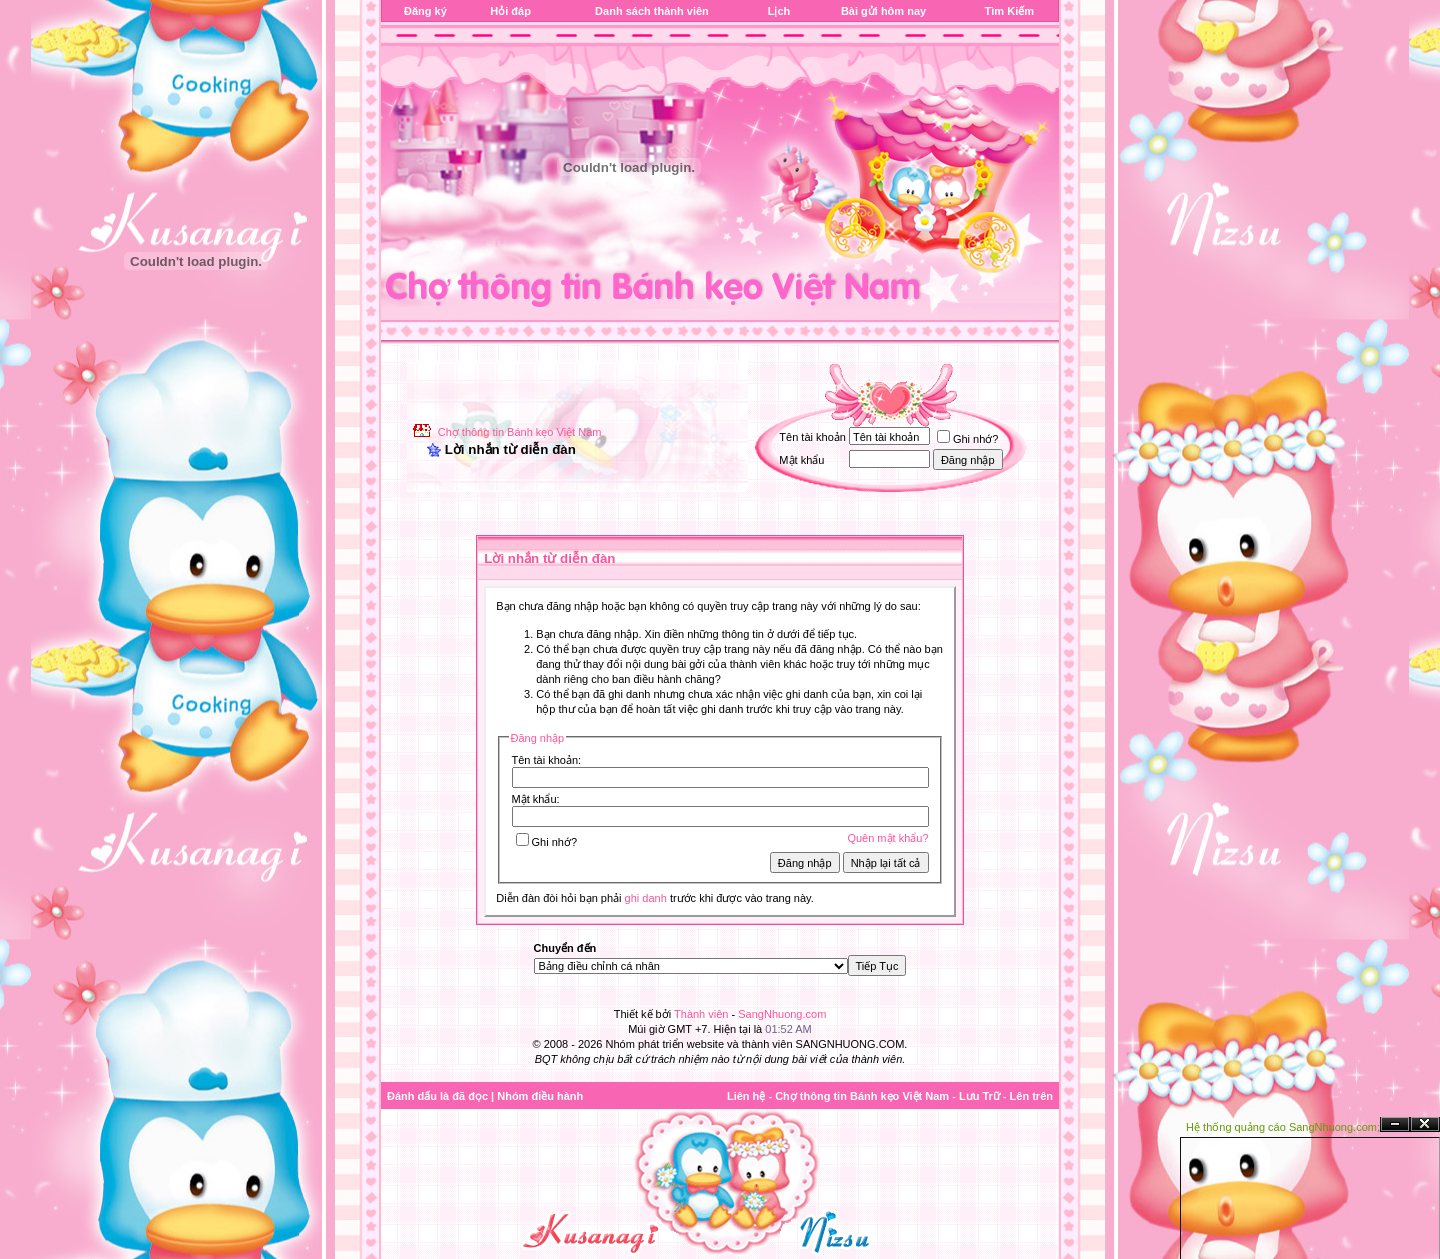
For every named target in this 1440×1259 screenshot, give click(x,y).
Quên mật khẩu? (887, 838)
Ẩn (1395, 1124)
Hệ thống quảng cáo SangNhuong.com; (1283, 1127)
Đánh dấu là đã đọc (437, 1096)
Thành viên (701, 1014)
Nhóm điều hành (540, 1096)
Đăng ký (425, 11)
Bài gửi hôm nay (883, 11)
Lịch (779, 11)
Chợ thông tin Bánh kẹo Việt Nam (520, 432)
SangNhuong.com (782, 1014)
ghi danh (646, 898)
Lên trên (1031, 1096)
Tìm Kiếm (1009, 11)
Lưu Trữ (979, 1096)
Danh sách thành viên (652, 11)
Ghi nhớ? (968, 439)
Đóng (1425, 1124)
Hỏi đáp (510, 11)
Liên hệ (746, 1096)
